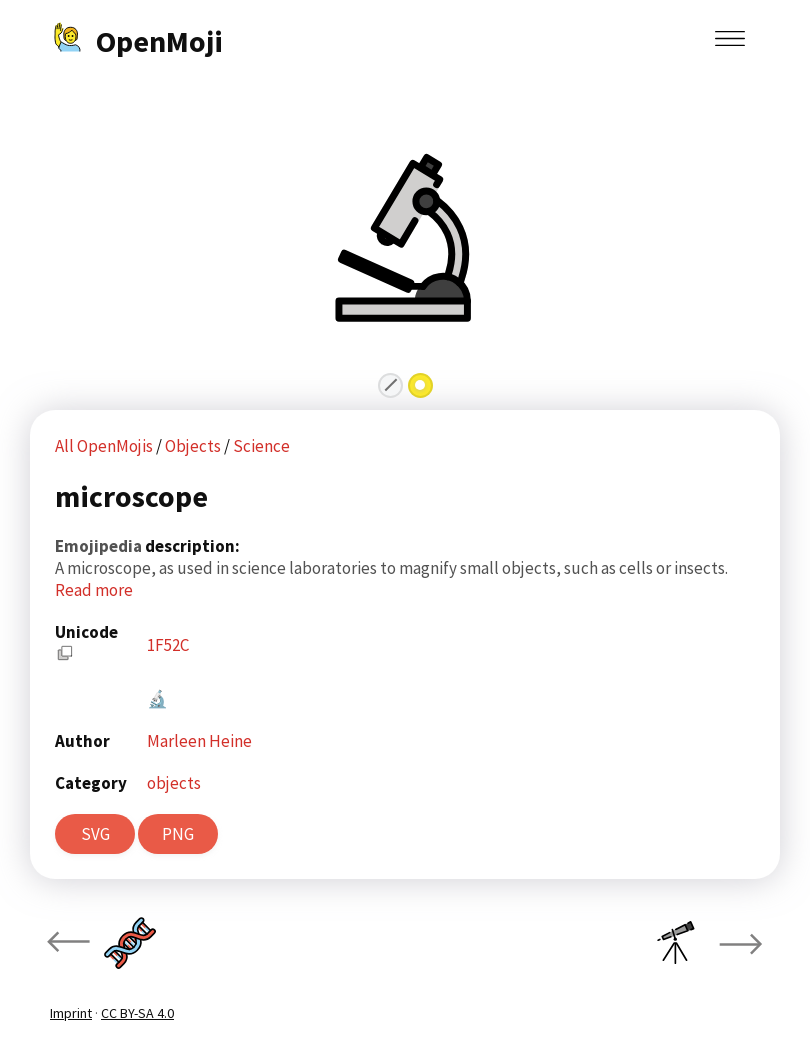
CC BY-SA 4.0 (137, 1013)
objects (174, 783)
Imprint (71, 1013)
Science (261, 446)
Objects (194, 446)
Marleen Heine (199, 741)
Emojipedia (100, 546)
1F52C (168, 645)
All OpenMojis (104, 446)
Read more (94, 590)
